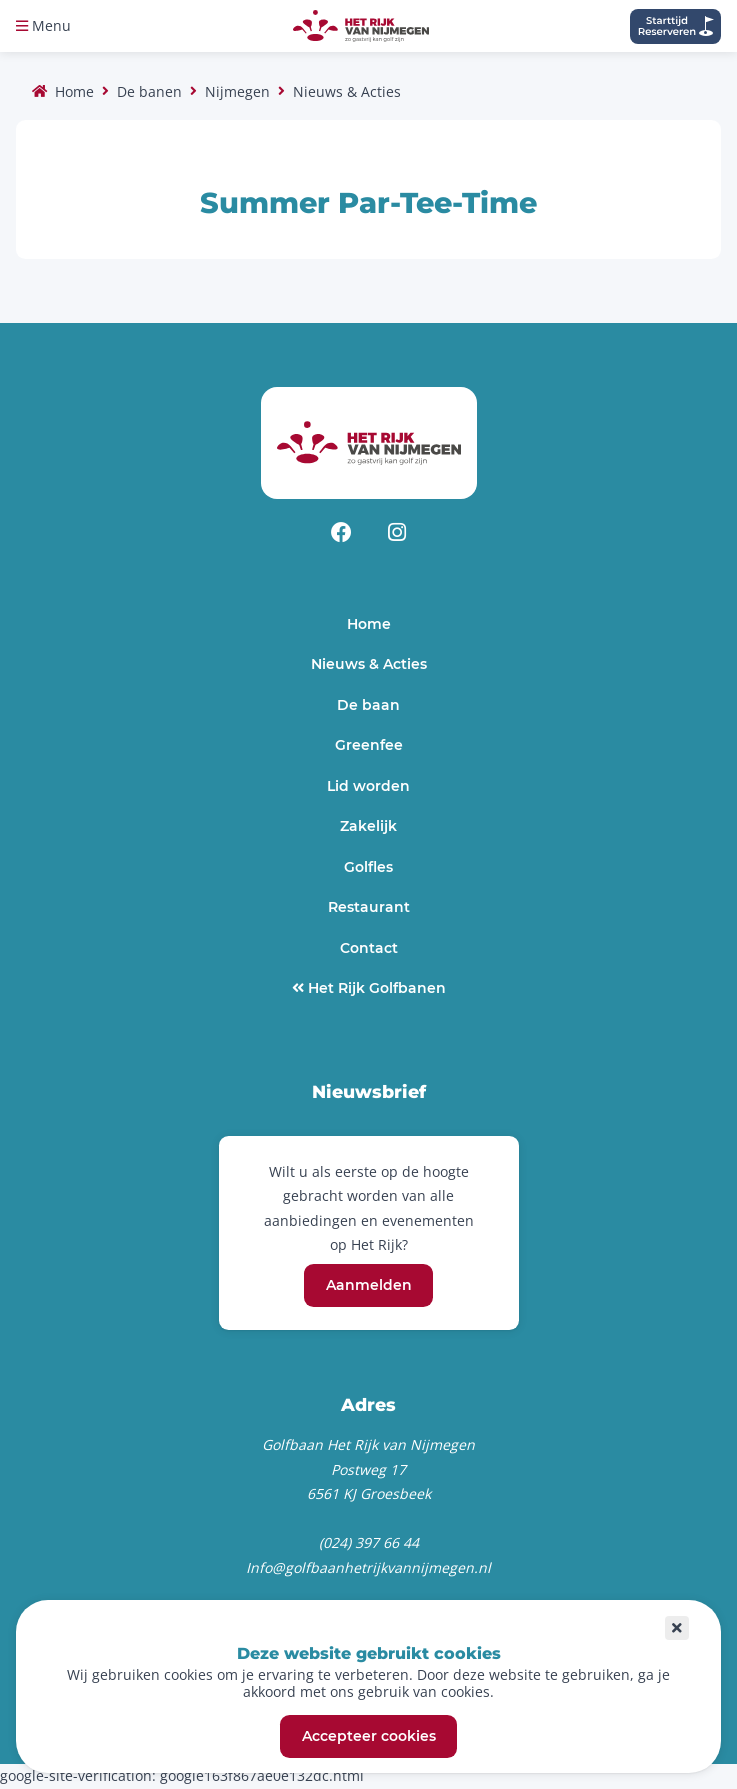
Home (74, 91)
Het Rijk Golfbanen (375, 988)
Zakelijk (368, 826)
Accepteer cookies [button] (369, 1737)
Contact (369, 948)
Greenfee (369, 745)
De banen (149, 91)
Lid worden (368, 786)
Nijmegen (237, 91)
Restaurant (369, 907)
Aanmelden (369, 1286)
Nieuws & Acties (347, 91)
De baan (368, 705)
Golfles (368, 867)
